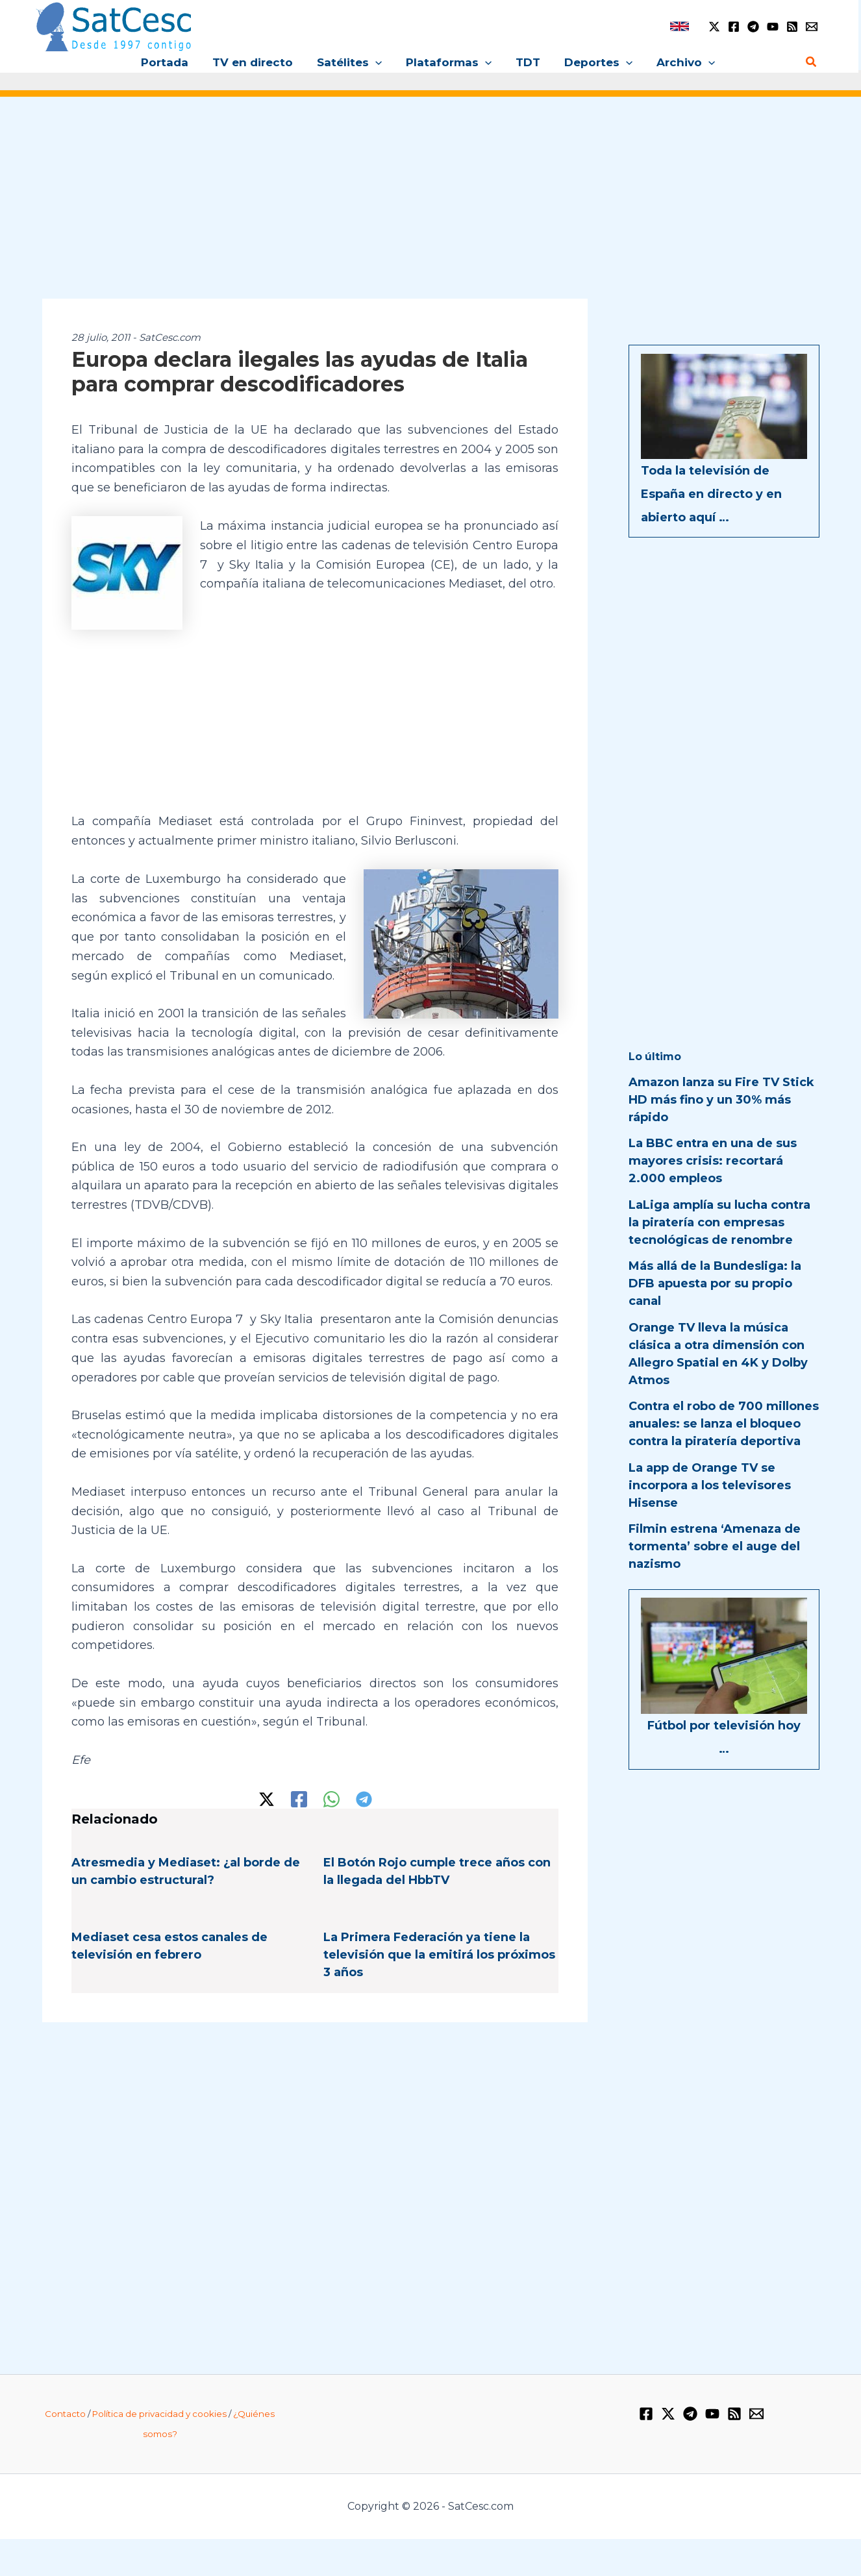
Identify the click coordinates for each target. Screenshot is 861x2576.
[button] (377, 62)
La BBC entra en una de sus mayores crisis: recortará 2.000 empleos (713, 1160)
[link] (679, 26)
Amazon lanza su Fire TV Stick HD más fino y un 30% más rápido (721, 1099)
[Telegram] (753, 26)
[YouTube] (773, 26)
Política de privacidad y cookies (159, 2412)
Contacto (65, 2412)
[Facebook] (734, 26)
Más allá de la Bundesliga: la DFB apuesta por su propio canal (715, 1283)
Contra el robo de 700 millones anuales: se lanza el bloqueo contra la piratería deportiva (724, 1423)
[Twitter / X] (714, 26)
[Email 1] (811, 26)
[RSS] (792, 26)
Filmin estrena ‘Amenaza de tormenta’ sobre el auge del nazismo (715, 1546)
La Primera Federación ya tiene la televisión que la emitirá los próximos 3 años (439, 1953)
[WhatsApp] (331, 1798)
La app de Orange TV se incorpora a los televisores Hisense (710, 1485)
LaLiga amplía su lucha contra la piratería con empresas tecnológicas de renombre (719, 1222)
